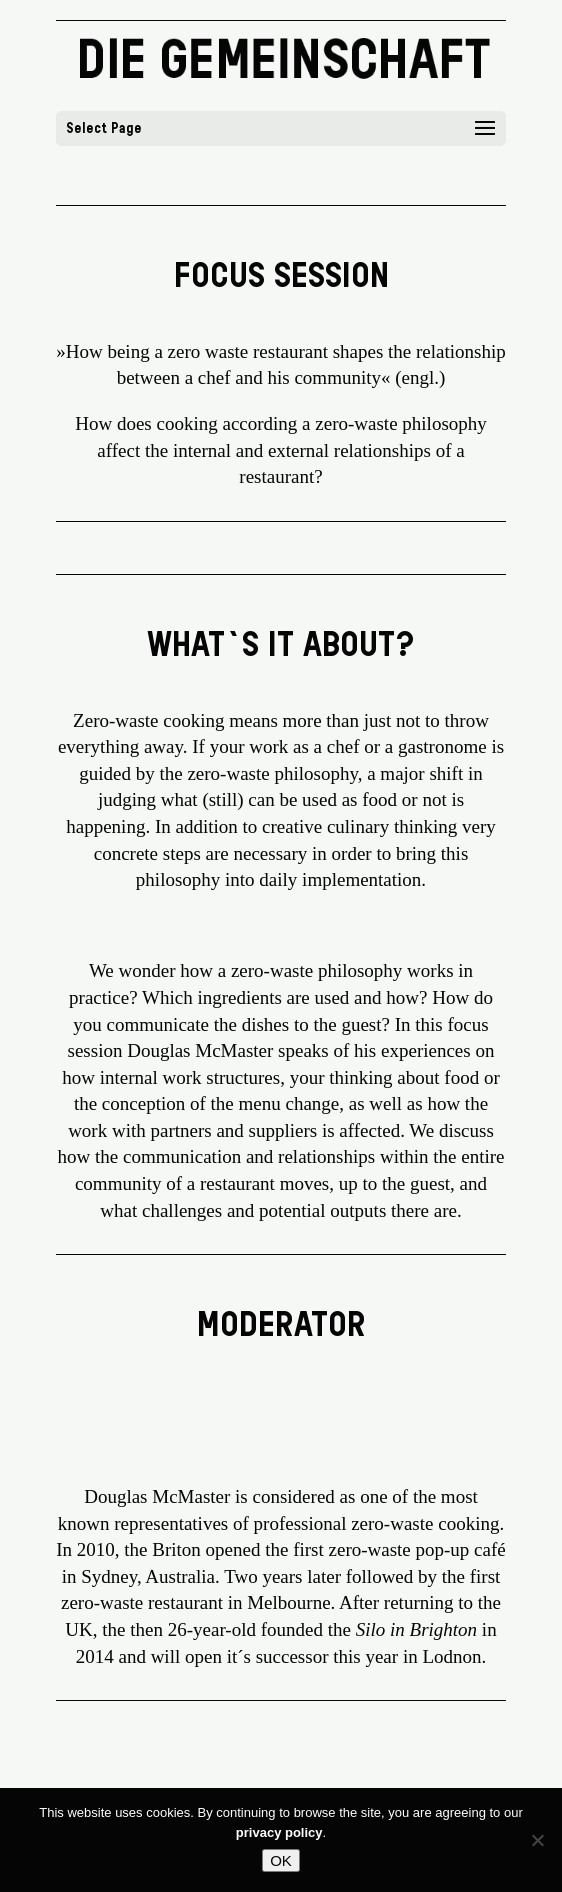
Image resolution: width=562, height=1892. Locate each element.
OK (281, 1860)
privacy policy (279, 1832)
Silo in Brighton (416, 1629)
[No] (537, 1840)
